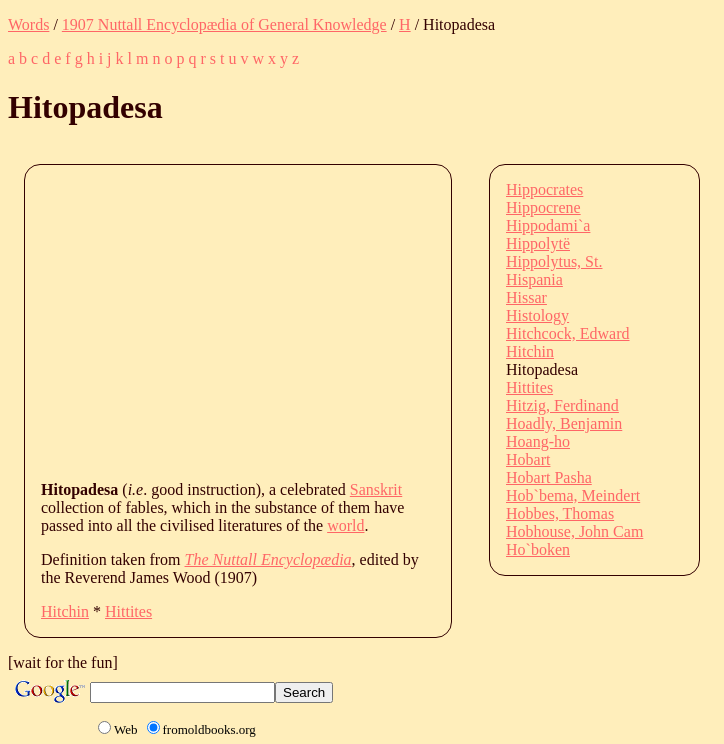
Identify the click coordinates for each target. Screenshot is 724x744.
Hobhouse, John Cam (574, 531)
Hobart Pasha (549, 477)
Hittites (128, 611)
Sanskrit (376, 489)
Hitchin (65, 611)
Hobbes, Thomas (560, 513)
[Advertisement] (382, 321)
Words (28, 24)
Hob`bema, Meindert (573, 495)
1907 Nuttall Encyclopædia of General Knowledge (224, 24)
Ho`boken (538, 549)
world (345, 525)
